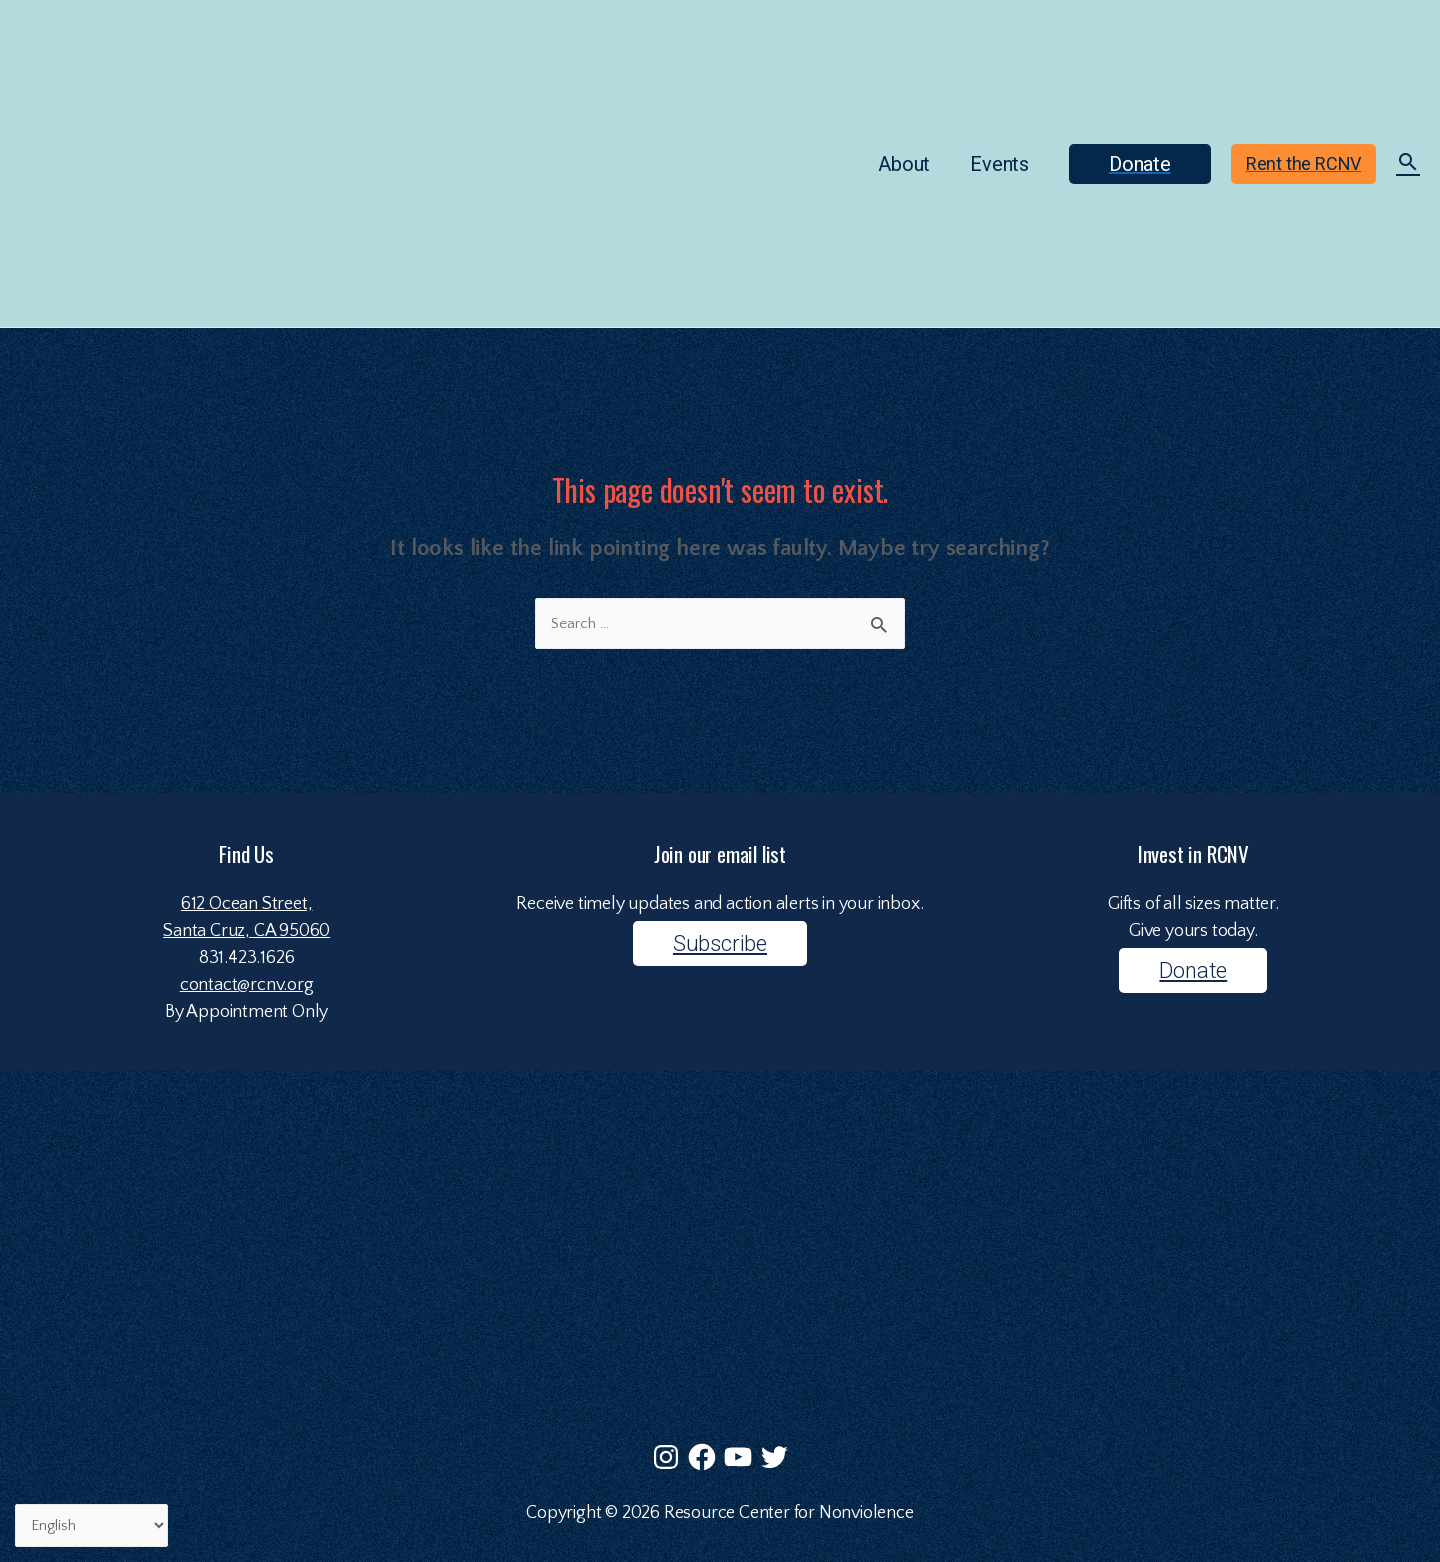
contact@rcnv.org (247, 985)
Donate (1193, 970)
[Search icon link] (1408, 165)
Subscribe (720, 943)
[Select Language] (91, 1526)
